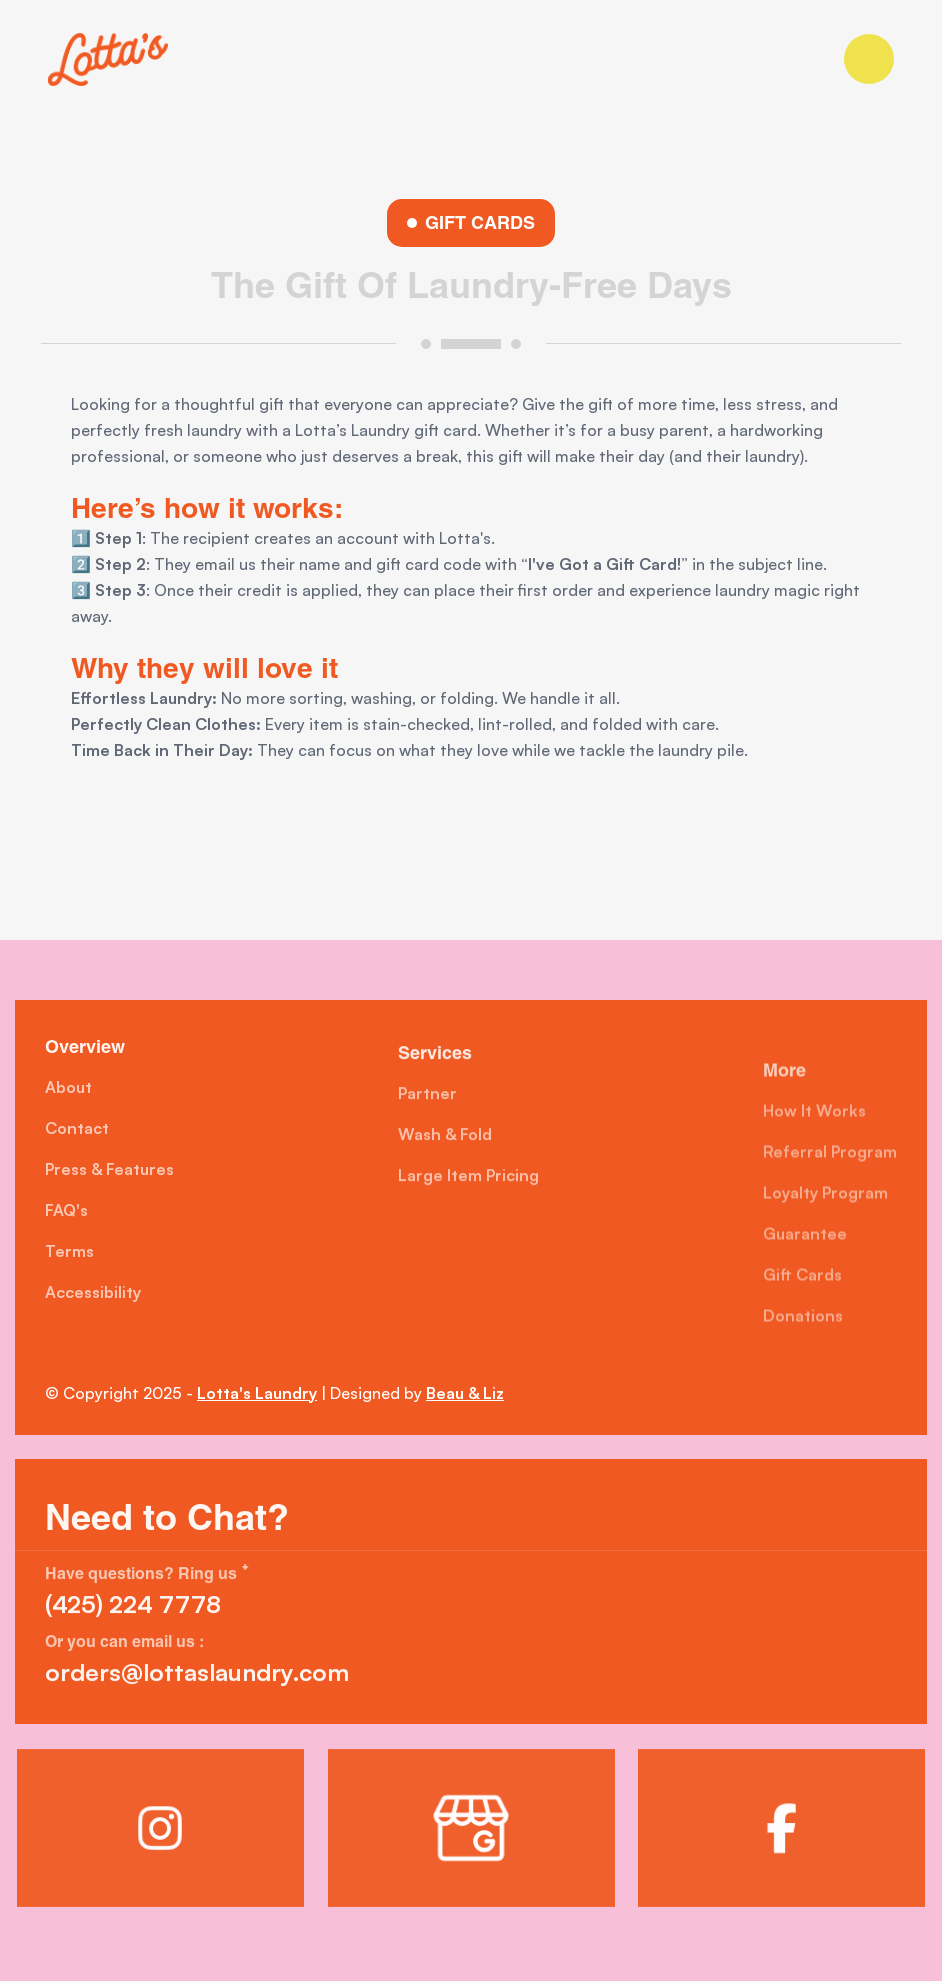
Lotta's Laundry (257, 1393)
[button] (869, 59)
